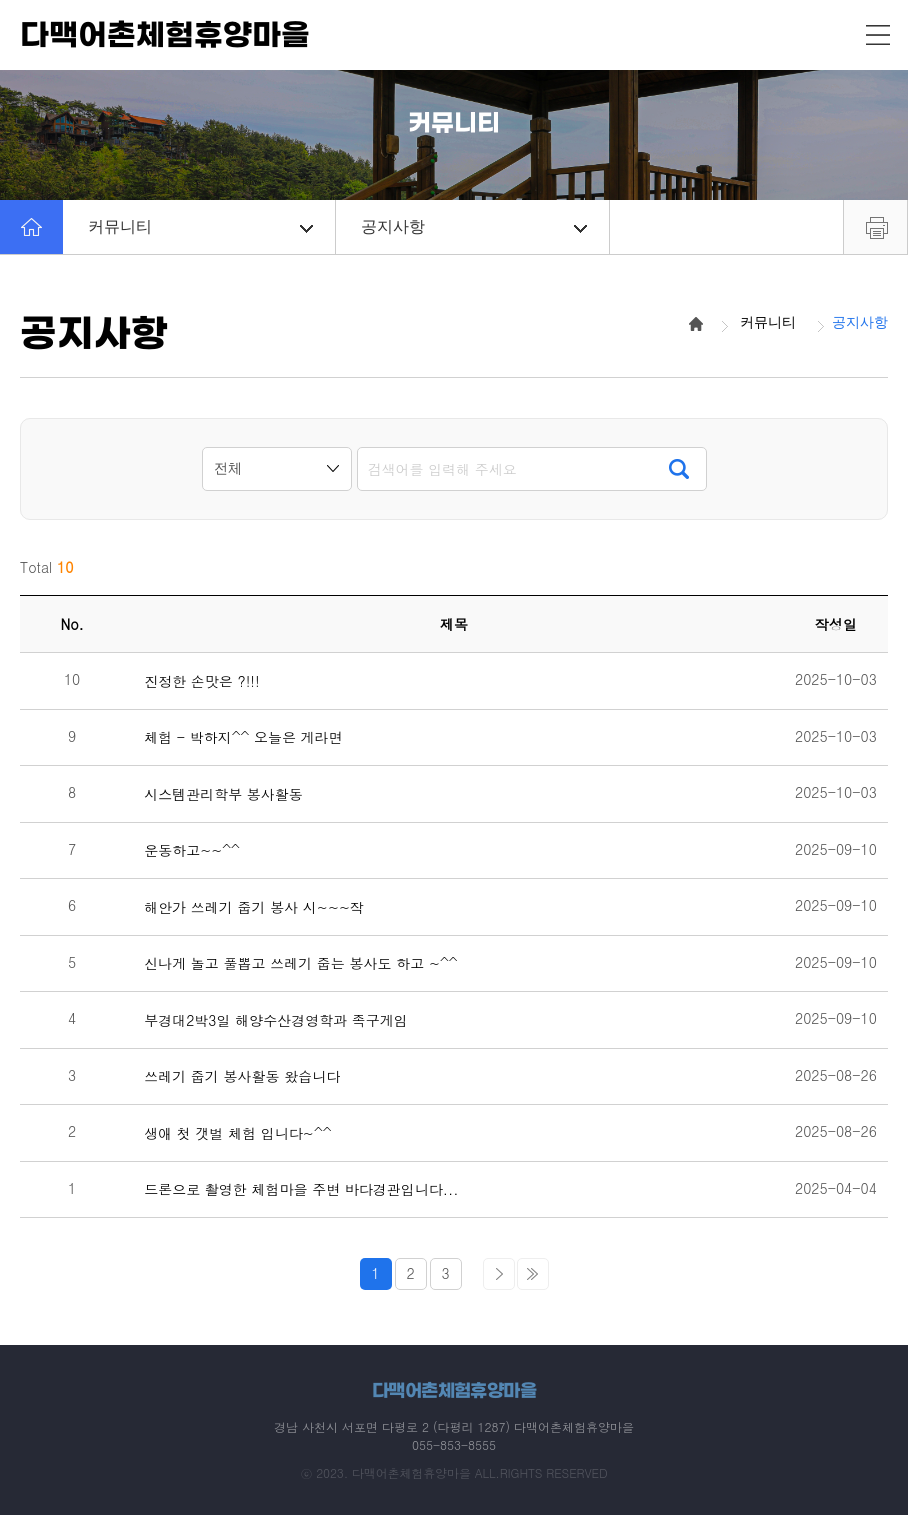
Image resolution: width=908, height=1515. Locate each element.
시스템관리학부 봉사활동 (223, 794)
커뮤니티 (200, 226)
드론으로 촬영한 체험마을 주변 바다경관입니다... (301, 1189)
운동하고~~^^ (192, 850)
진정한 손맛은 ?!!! (202, 681)
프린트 (875, 227)
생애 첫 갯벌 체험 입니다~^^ (237, 1133)
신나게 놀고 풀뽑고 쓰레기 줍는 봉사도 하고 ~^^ (300, 963)
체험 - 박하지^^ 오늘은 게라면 (243, 737)
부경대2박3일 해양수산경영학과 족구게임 (276, 1020)
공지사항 (473, 226)
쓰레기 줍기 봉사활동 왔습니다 (242, 1076)
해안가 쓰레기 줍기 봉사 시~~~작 (254, 907)
